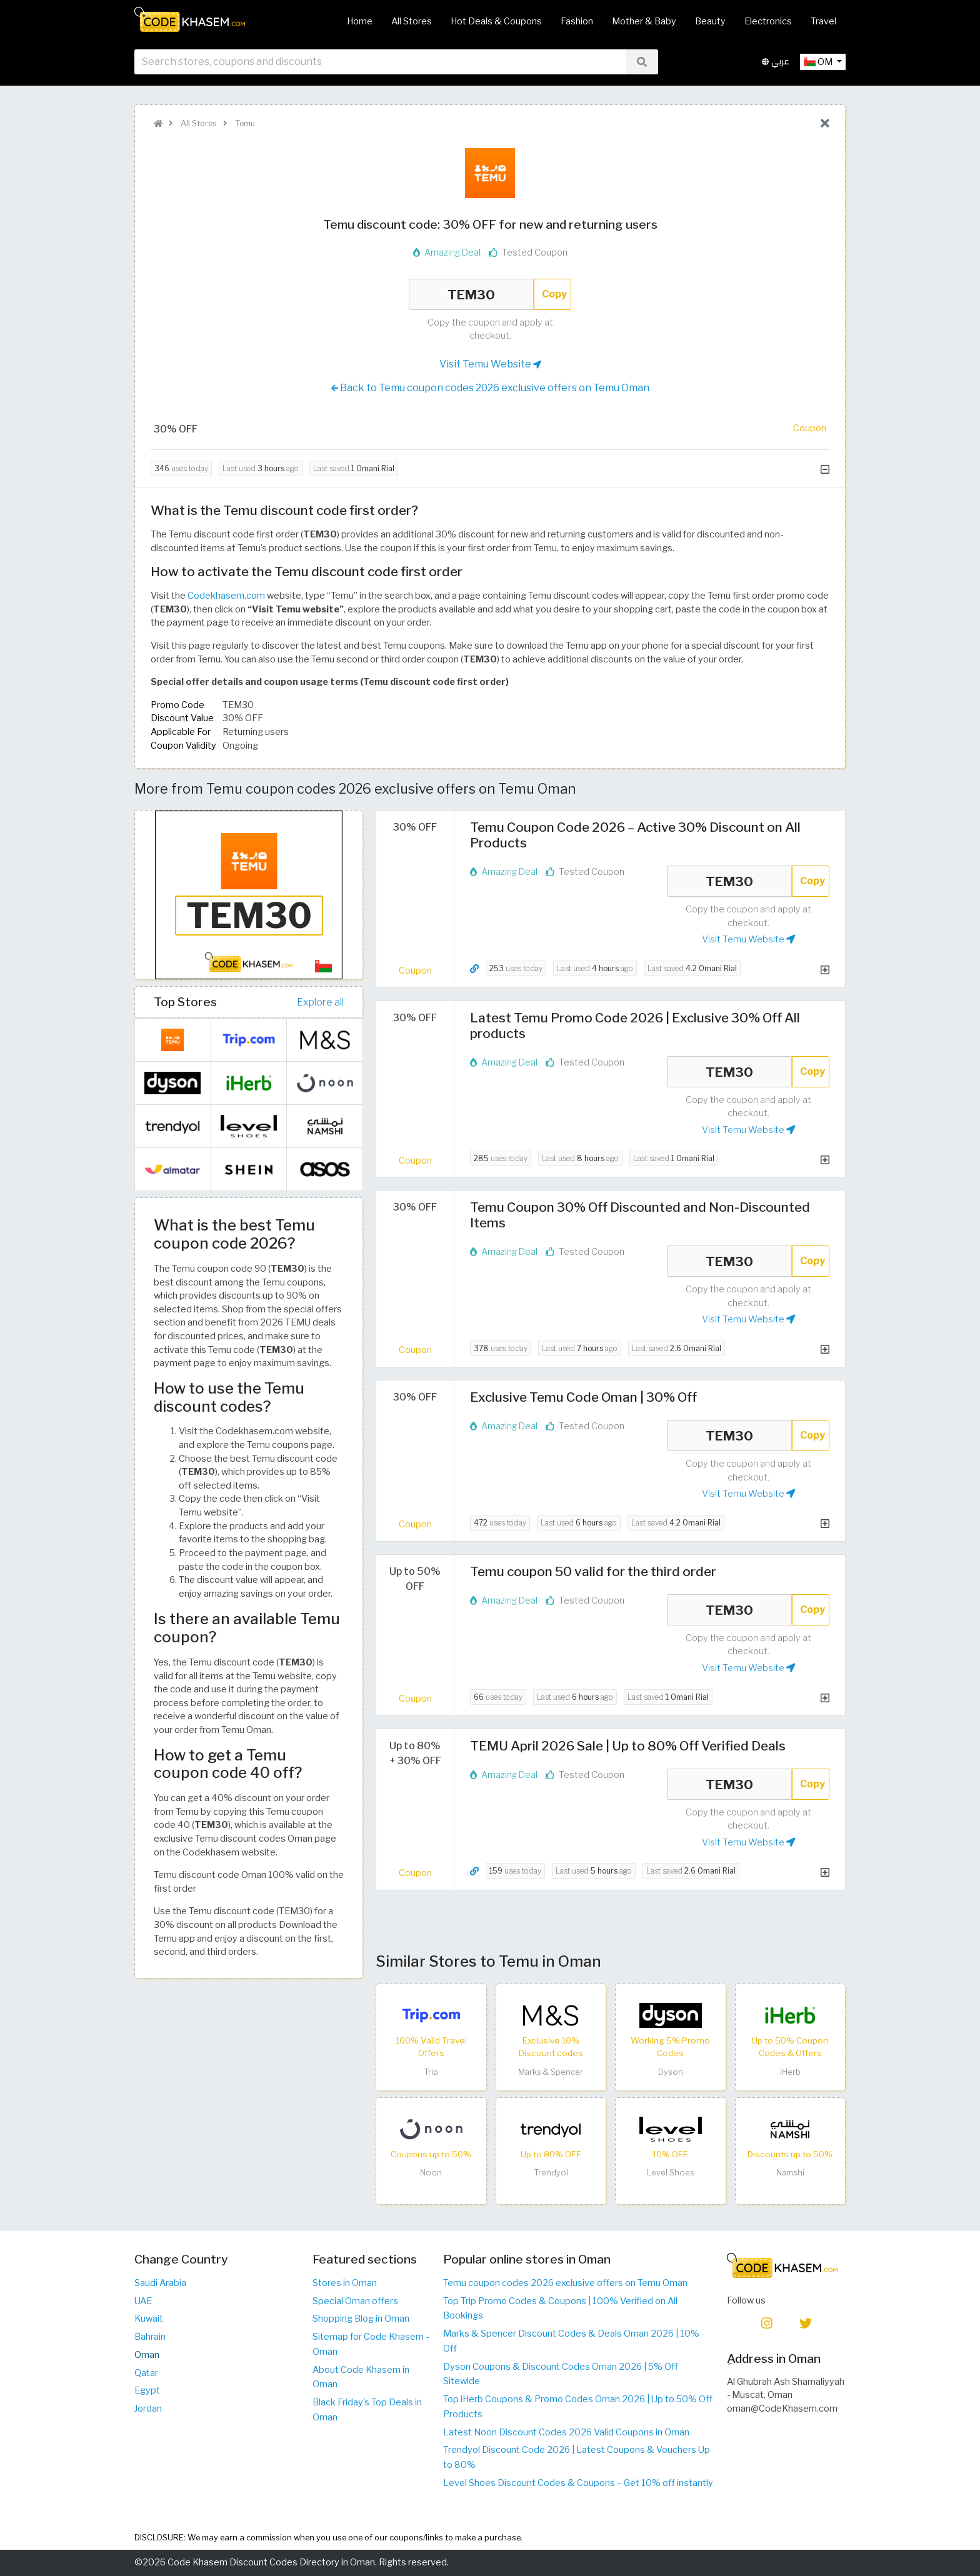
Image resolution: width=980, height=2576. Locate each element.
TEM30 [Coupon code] (471, 294)
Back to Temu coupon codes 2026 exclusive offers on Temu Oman (490, 388)
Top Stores (185, 1001)
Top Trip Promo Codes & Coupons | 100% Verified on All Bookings (560, 2308)
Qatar (146, 2373)
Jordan (148, 2408)
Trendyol (551, 2172)
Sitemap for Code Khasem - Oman (370, 2344)
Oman (146, 2354)
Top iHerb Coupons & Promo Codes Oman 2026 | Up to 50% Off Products (577, 2407)
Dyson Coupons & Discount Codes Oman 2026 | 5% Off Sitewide (560, 2374)
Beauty (710, 21)
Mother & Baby (644, 21)
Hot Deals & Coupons (496, 21)
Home (359, 21)
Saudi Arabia (160, 2283)
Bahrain (150, 2336)
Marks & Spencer (550, 2072)
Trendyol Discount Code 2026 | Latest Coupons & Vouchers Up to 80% (576, 2457)
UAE (143, 2301)
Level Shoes (670, 2172)
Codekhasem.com (226, 595)
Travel (823, 21)
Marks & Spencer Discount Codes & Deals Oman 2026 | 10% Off (571, 2341)
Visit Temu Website (490, 364)
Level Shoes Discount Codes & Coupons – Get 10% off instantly (578, 2483)
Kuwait (148, 2318)
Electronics (768, 21)
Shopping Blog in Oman (360, 2318)
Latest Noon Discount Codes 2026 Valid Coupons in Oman (566, 2432)
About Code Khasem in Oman (360, 2377)
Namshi (790, 2172)
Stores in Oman (344, 2283)
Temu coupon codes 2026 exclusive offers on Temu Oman (565, 2283)
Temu (244, 123)
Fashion (577, 21)
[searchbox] (380, 61)
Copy (554, 294)
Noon (431, 2172)
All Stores (411, 21)
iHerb (790, 2072)
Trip (431, 2072)
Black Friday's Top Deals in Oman (367, 2410)
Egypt (147, 2390)
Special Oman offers (355, 2301)
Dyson (670, 2072)
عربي (775, 61)
